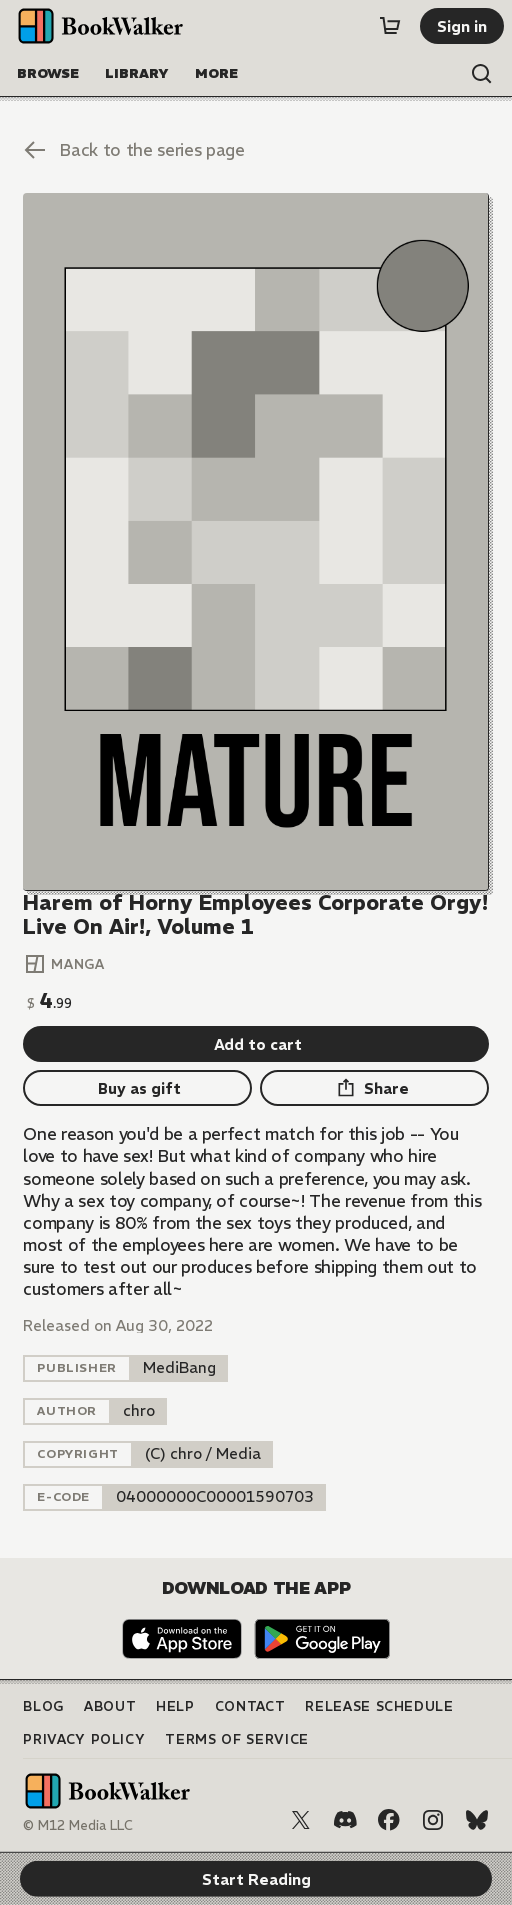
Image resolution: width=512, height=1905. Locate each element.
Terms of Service (236, 1739)
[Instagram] (433, 1820)
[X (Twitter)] (301, 1820)
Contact (250, 1706)
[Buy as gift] (137, 1088)
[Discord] (345, 1820)
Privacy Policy (84, 1739)
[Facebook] (389, 1820)
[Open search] (482, 74)
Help (175, 1706)
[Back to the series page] (255, 150)
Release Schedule (379, 1706)
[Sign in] (462, 26)
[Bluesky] (477, 1820)
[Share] (374, 1088)
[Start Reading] (255, 542)
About (110, 1706)
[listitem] (179, 1368)
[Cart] (390, 26)
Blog (43, 1706)
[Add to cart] (255, 1044)
